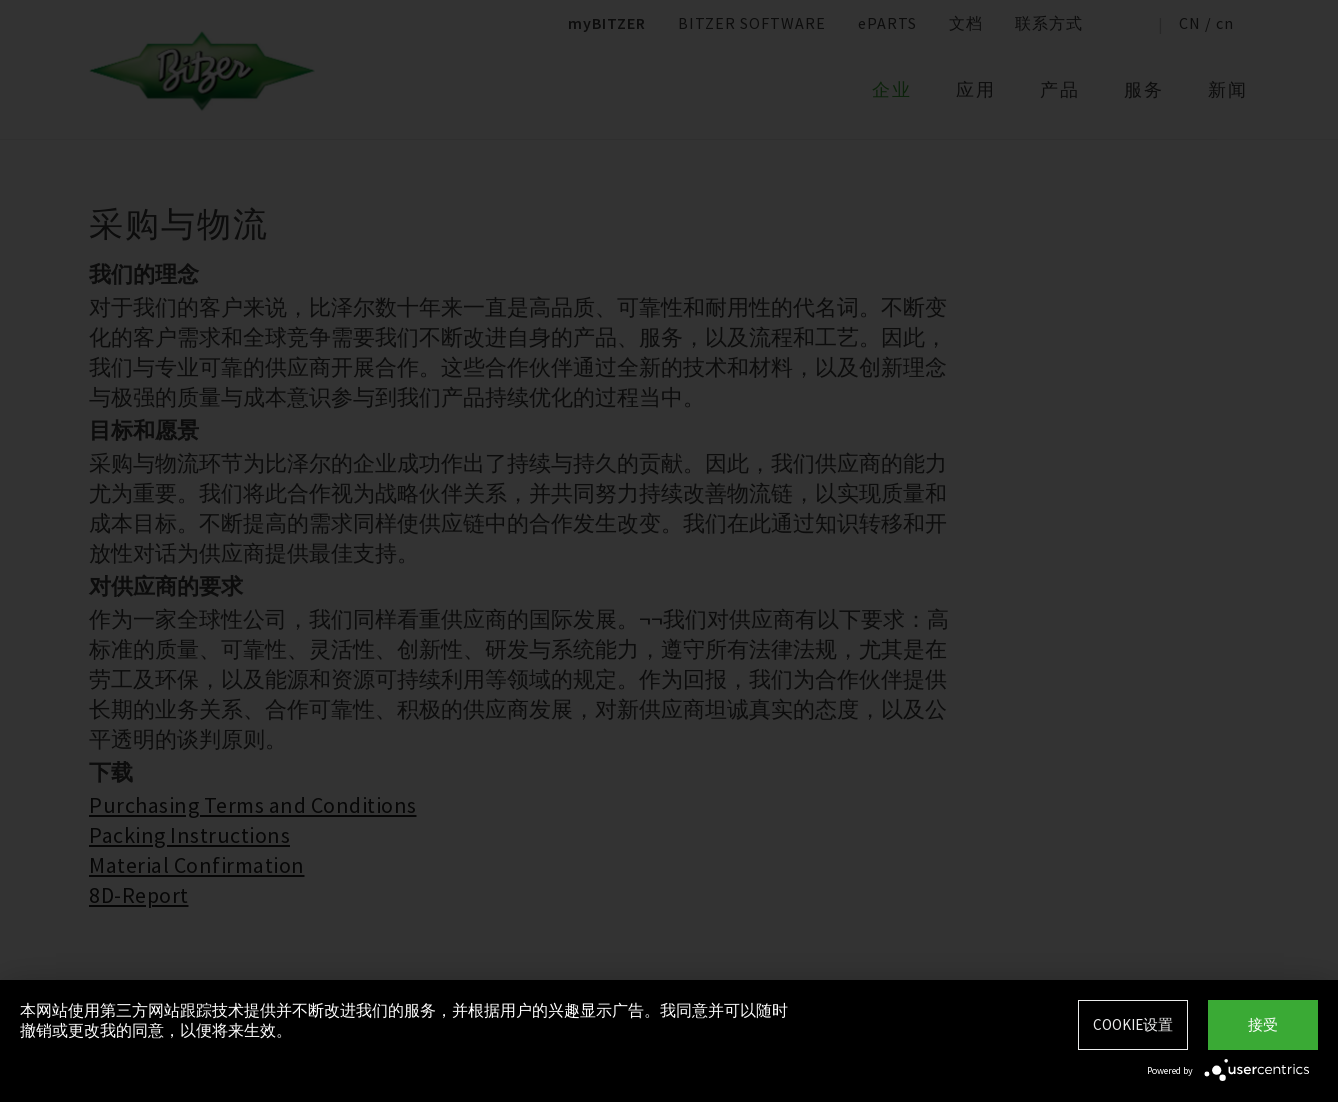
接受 (1263, 1024)
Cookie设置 (1133, 1024)
